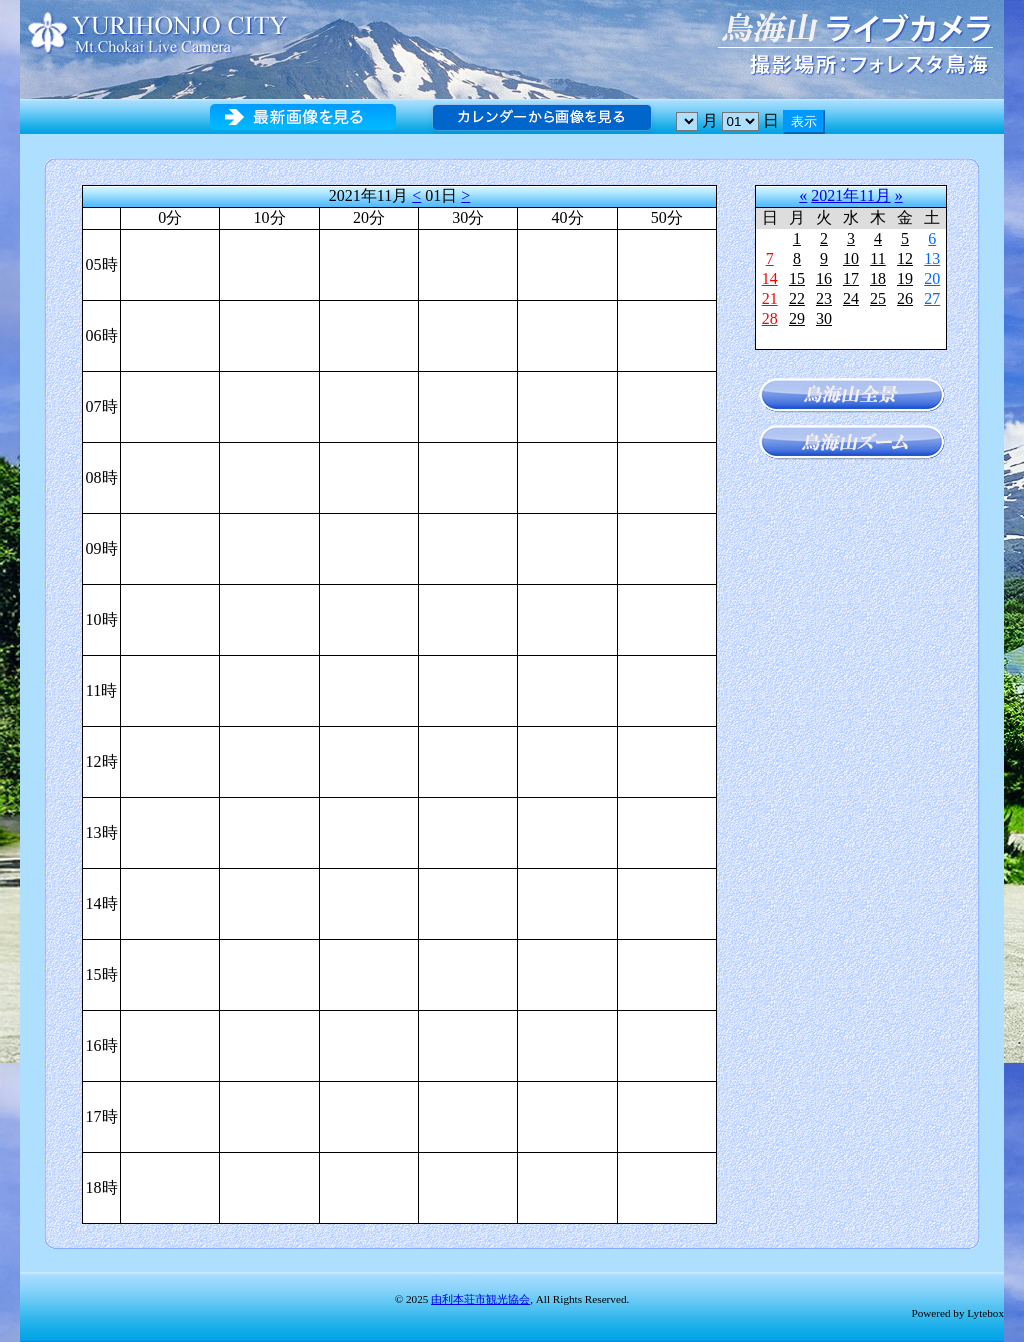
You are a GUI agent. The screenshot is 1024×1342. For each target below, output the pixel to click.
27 (932, 298)
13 (932, 258)
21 (770, 298)
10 (851, 258)
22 (797, 298)
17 (851, 278)
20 (932, 278)
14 (770, 278)
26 (905, 298)
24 (851, 298)
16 (824, 278)
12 (905, 258)
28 (770, 318)
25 (878, 298)
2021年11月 (850, 195)
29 (797, 318)
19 (905, 278)
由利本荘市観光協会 (480, 1299)
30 (824, 318)
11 (877, 258)
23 (824, 298)
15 (797, 278)
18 (878, 278)
